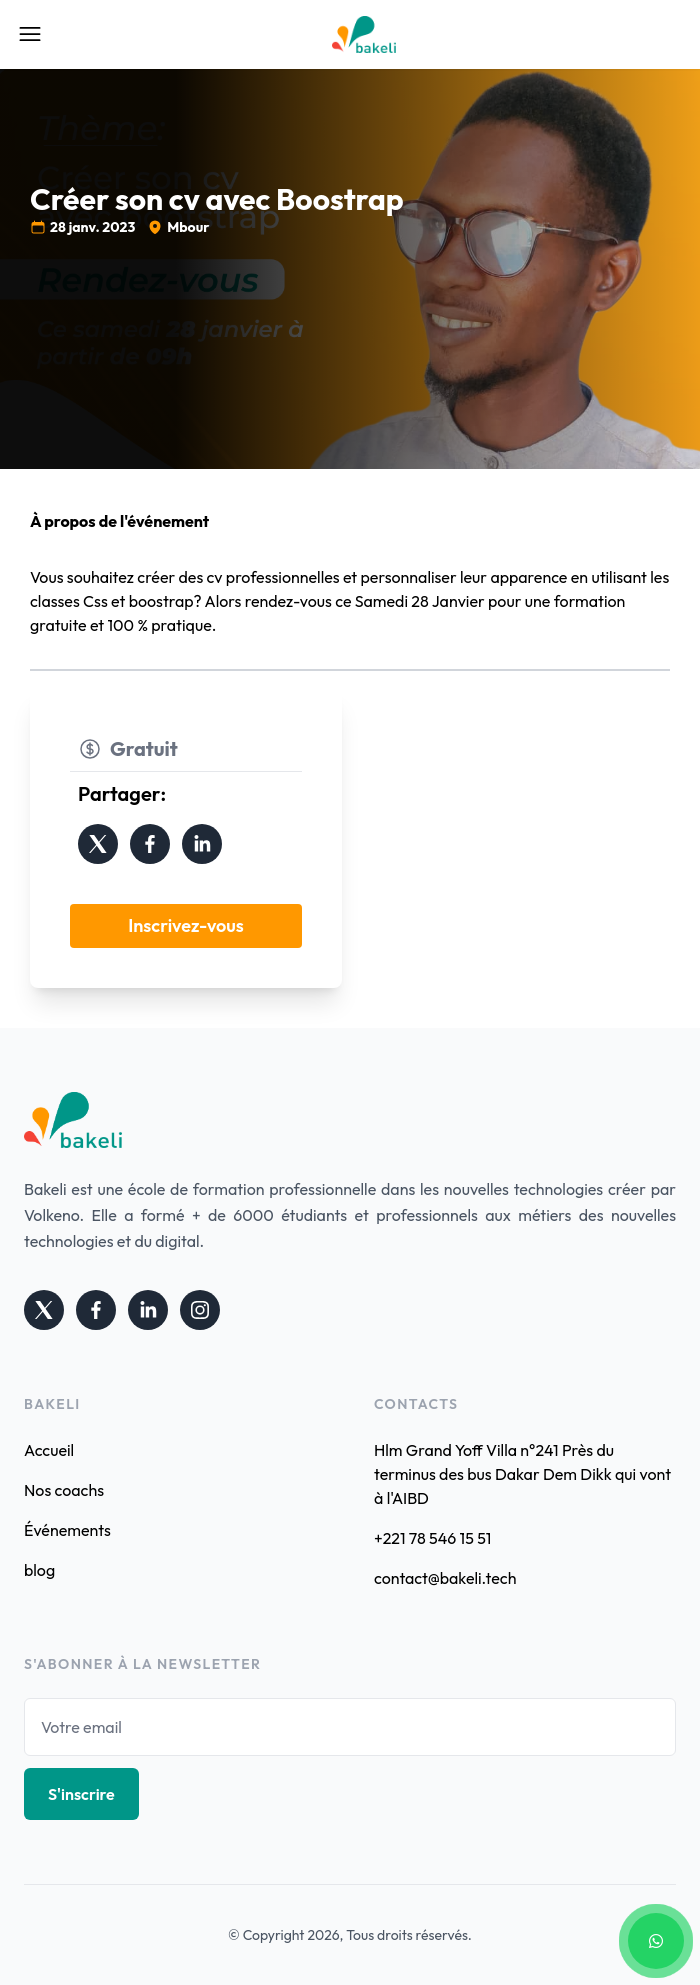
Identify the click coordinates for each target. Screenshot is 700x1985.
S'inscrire (81, 1794)
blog (39, 1570)
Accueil (49, 1450)
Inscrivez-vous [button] (186, 925)
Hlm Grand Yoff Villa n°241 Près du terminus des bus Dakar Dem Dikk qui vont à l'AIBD (522, 1474)
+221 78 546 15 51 (432, 1538)
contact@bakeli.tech (445, 1578)
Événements (67, 1530)
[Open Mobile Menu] (30, 34)
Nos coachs (64, 1490)
